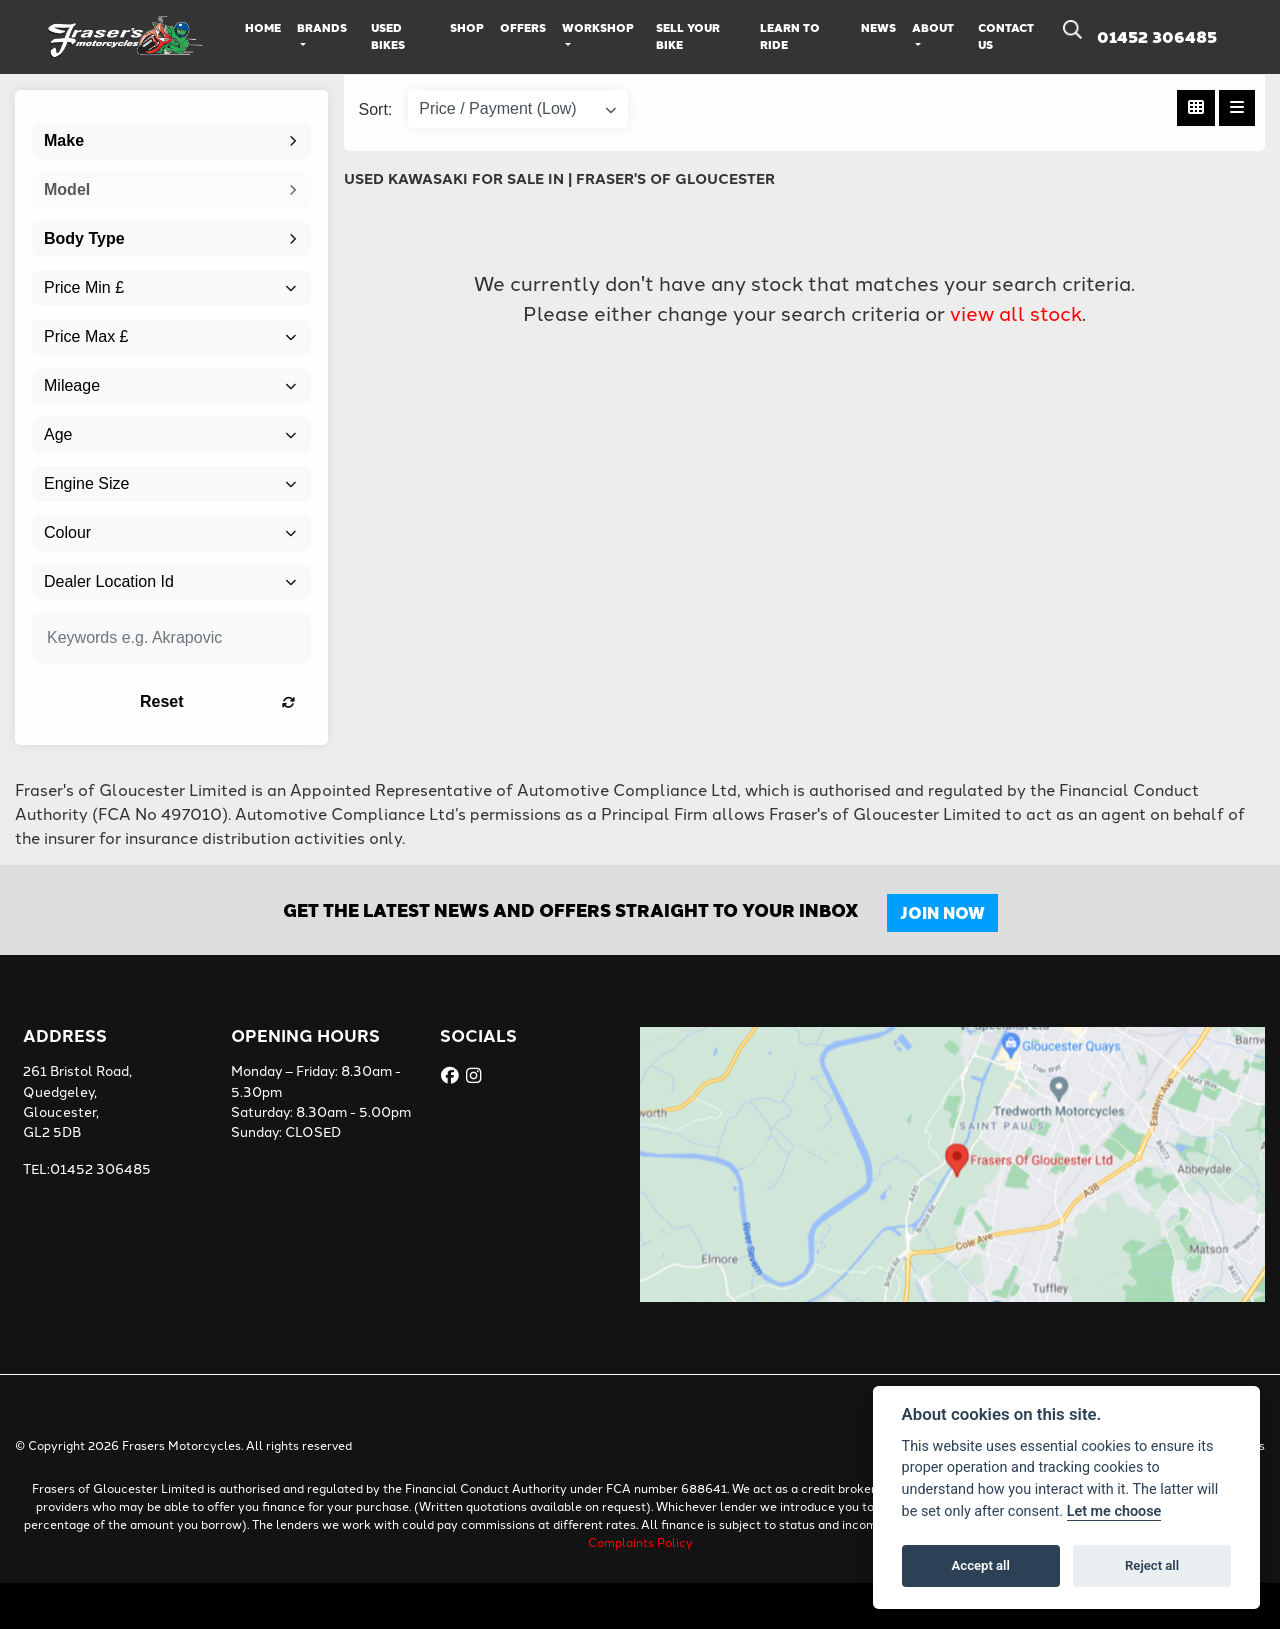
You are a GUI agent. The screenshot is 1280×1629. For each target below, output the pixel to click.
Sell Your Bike (688, 36)
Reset (217, 701)
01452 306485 (1157, 37)
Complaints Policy (640, 1541)
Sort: (376, 109)
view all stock (1016, 312)
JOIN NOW (942, 912)
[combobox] (171, 141)
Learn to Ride (790, 36)
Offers (523, 27)
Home (263, 27)
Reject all (1152, 1565)
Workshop (598, 27)
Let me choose (1114, 1511)
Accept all (981, 1565)
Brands (322, 27)
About (933, 27)
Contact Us (1006, 36)
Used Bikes (388, 36)
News (878, 27)
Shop (467, 27)
